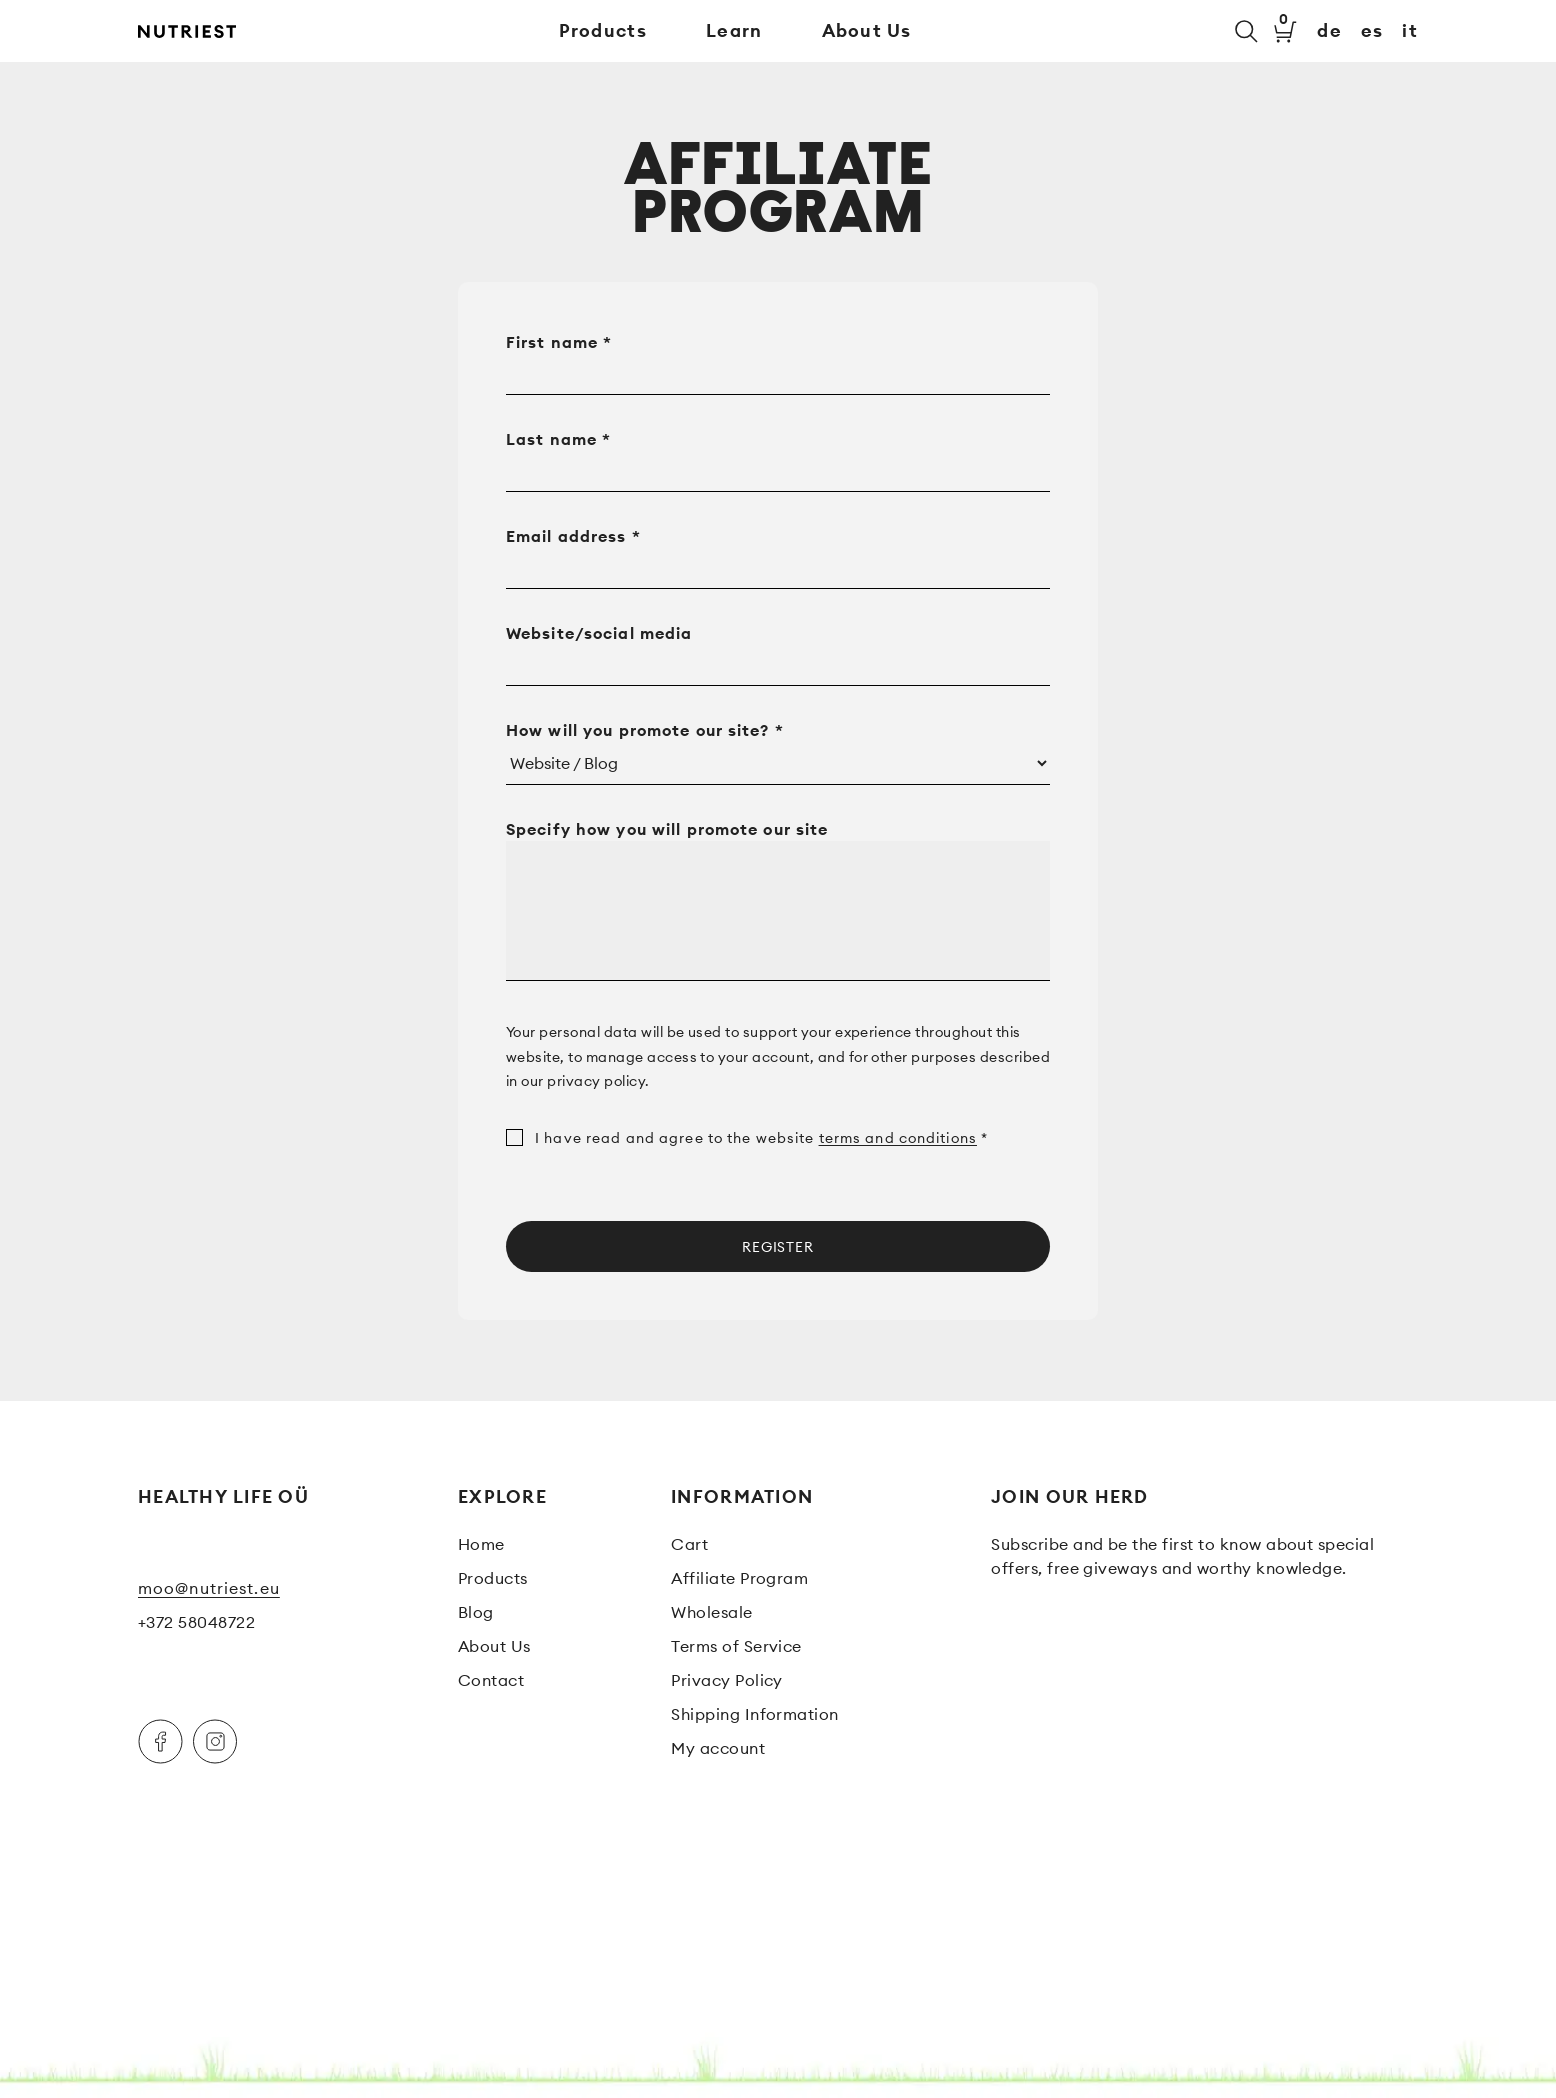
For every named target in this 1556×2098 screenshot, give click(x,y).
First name (559, 342)
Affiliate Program (739, 1578)
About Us (867, 30)
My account (718, 1748)
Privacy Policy (727, 1680)
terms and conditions (898, 1138)
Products (603, 30)
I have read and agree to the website (747, 1138)
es (1372, 31)
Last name (558, 439)
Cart (689, 1544)
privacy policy (596, 1081)
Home (481, 1544)
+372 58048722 (196, 1622)
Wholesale (711, 1612)
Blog (476, 1612)
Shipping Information (755, 1714)
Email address (573, 536)
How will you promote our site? (645, 730)
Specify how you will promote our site (670, 829)
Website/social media (602, 633)
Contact (491, 1680)
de (1329, 31)
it (1410, 31)
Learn (734, 30)
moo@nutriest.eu (209, 1588)
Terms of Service (736, 1646)
